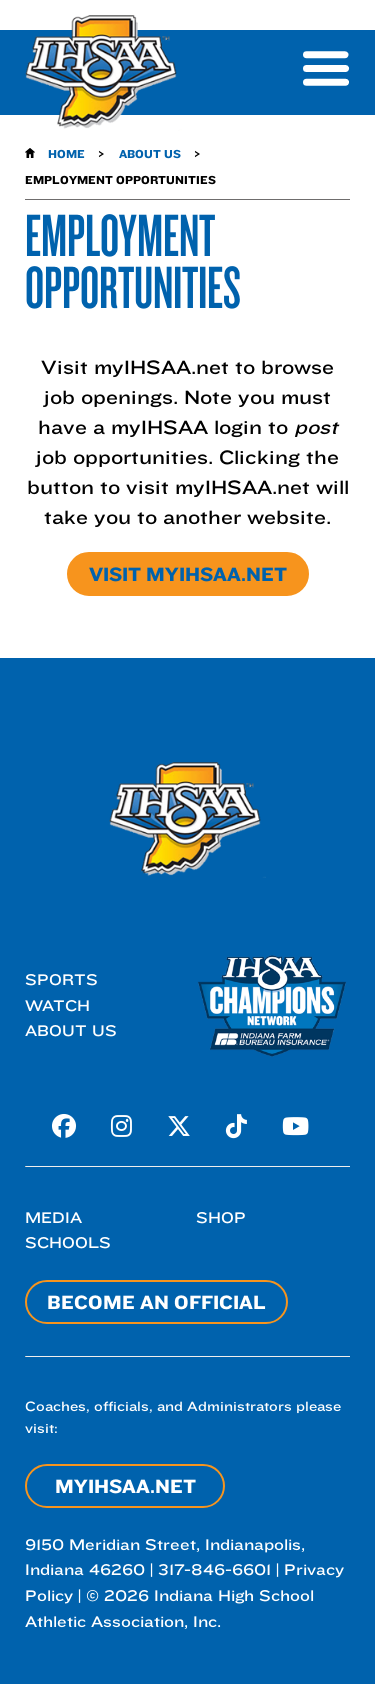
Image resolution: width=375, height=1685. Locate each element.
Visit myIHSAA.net (188, 574)
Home (66, 153)
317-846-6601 (214, 1569)
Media (53, 1217)
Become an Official (156, 1302)
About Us (150, 153)
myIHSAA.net (125, 1486)
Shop (221, 1217)
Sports (61, 979)
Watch (57, 1005)
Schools (68, 1242)
